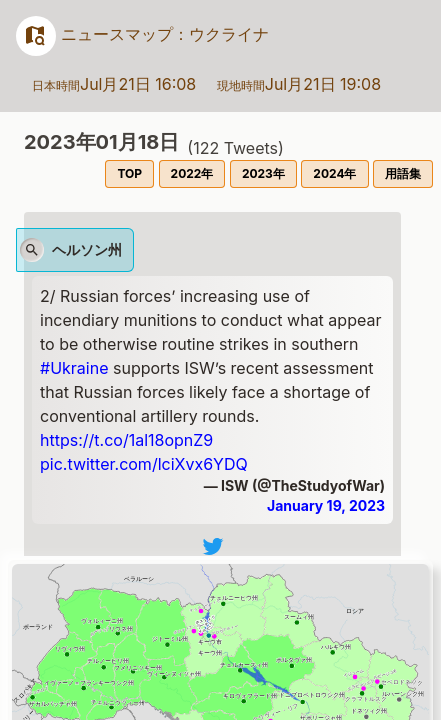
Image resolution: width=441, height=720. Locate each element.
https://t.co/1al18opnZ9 (126, 440)
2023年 (263, 173)
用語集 (403, 173)
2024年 (334, 173)
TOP (129, 173)
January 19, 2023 (326, 505)
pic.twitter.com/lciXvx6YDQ (144, 464)
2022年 (192, 173)
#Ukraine (74, 368)
